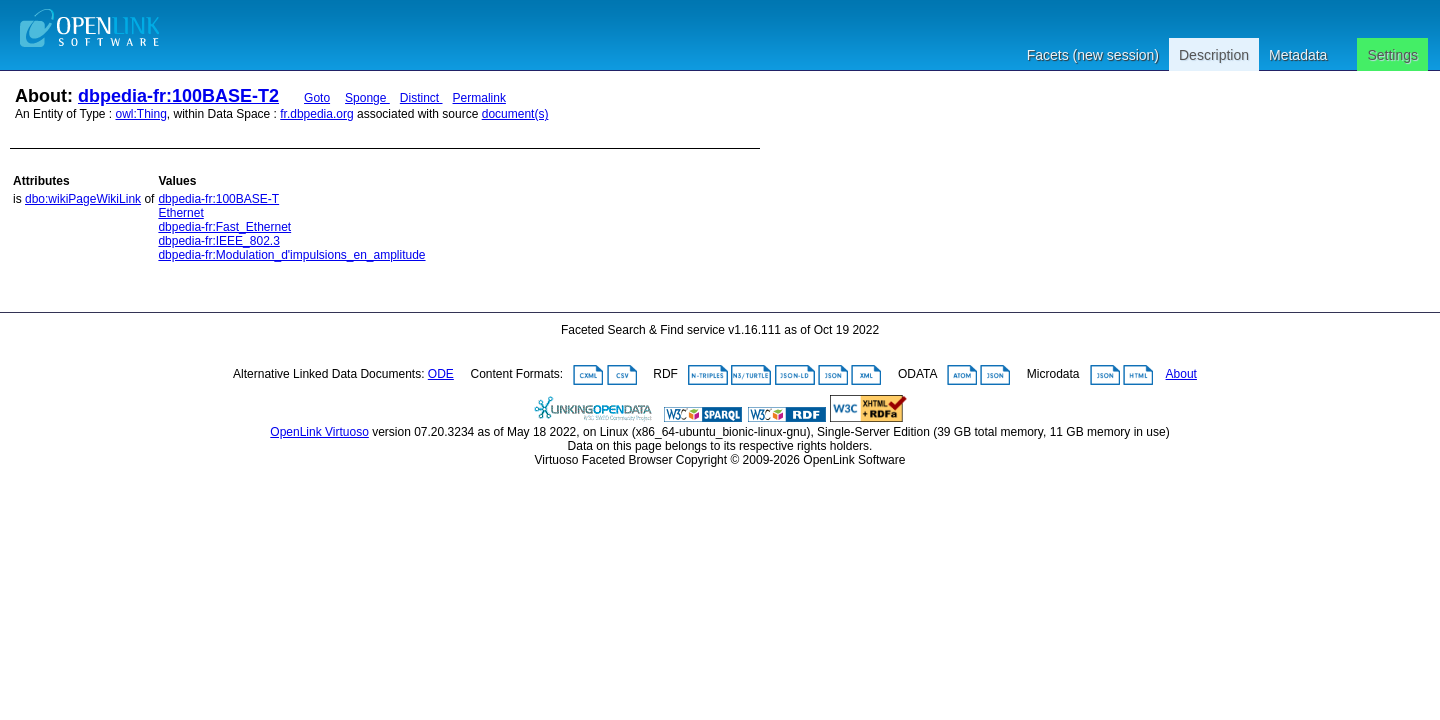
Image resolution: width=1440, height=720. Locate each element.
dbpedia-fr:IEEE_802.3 (218, 241)
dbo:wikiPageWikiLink (83, 199)
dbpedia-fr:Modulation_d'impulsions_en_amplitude (291, 255)
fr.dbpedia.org (316, 114)
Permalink (479, 98)
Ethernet (180, 213)
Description (1214, 55)
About (1181, 374)
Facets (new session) (1093, 55)
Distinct (421, 98)
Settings (1392, 55)
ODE (441, 374)
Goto (317, 98)
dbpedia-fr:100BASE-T (218, 199)
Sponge (367, 98)
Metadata (1298, 55)
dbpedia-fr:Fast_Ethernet (224, 227)
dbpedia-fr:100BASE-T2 (178, 96)
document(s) (515, 114)
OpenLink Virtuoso (319, 432)
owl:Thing (141, 114)
